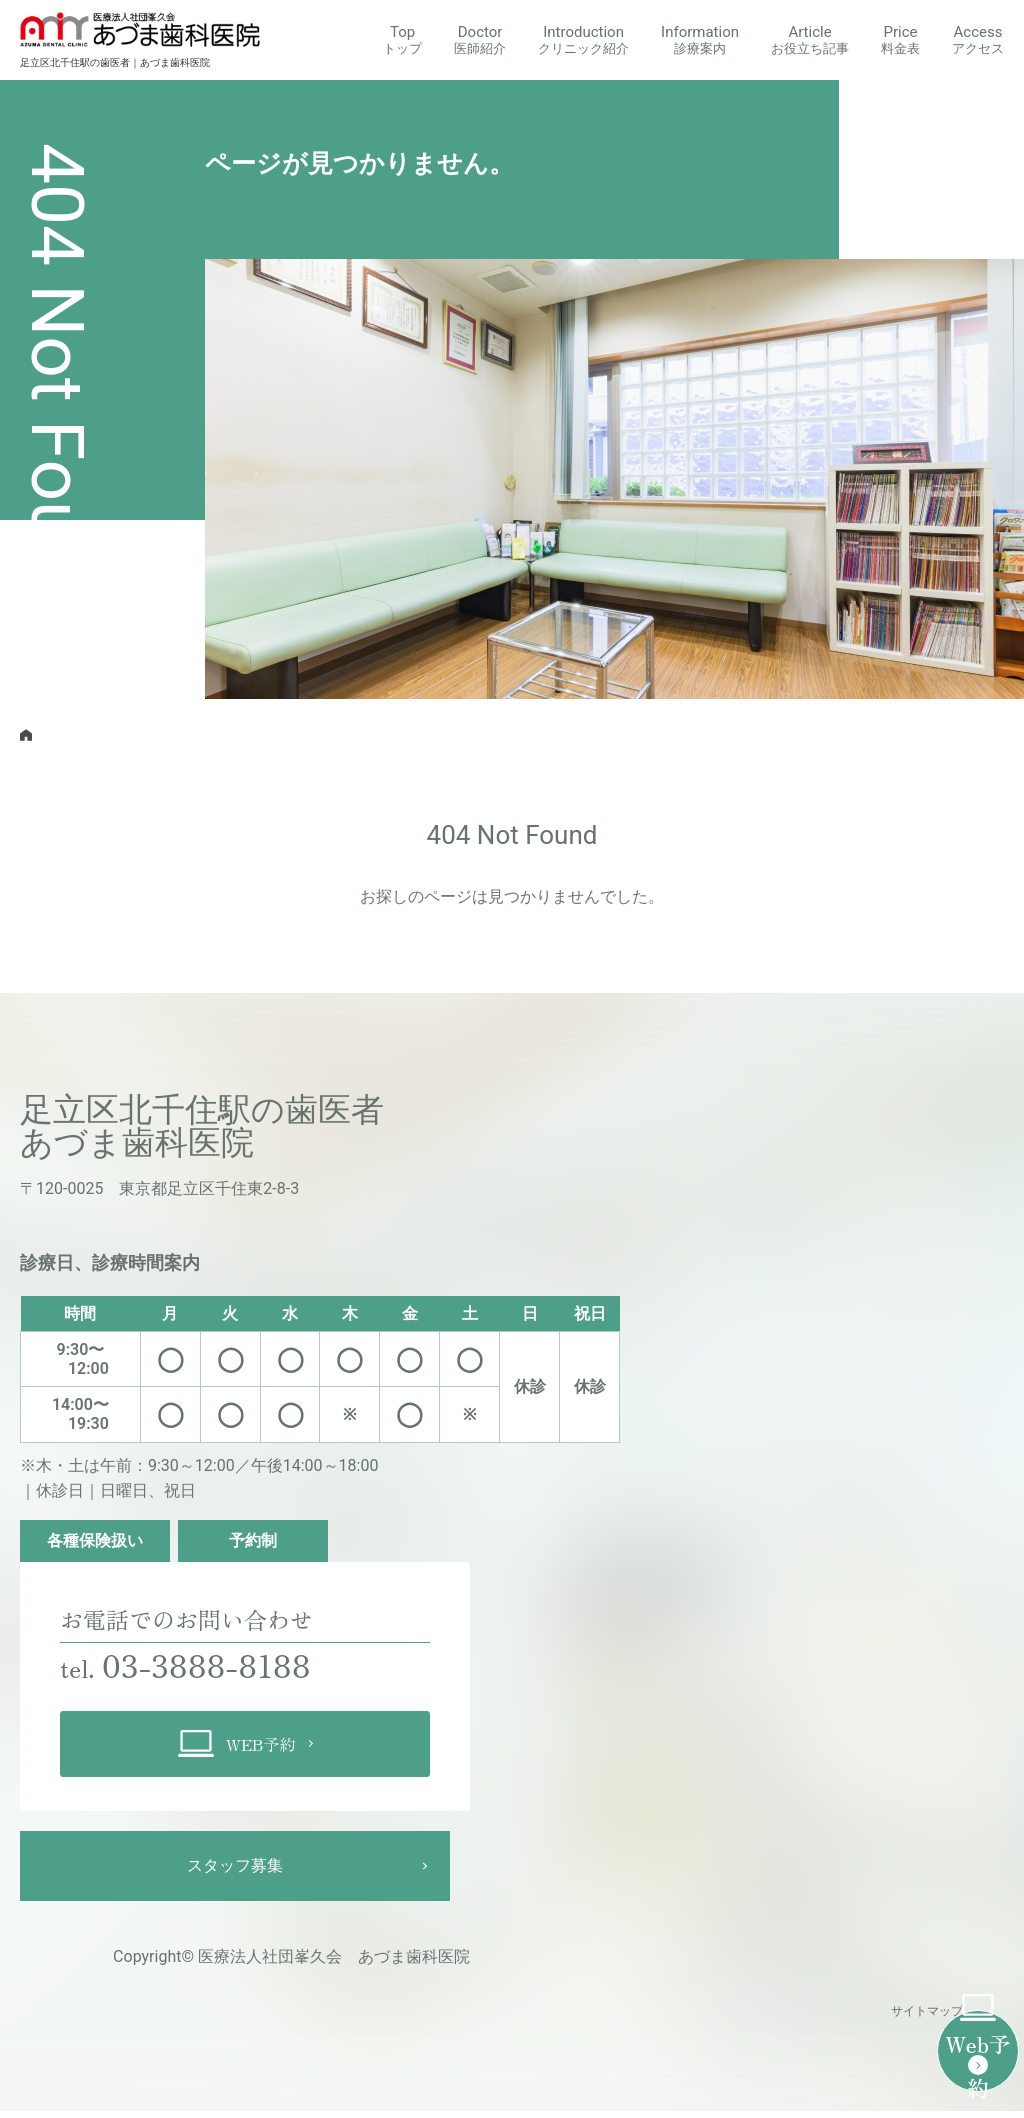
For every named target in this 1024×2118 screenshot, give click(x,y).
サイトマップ (927, 2019)
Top (402, 39)
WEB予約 (237, 1751)
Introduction (583, 39)
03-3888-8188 (225, 1668)
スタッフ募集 (235, 1872)
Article (810, 39)
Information (700, 39)
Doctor (480, 39)
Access (978, 39)
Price (900, 39)
